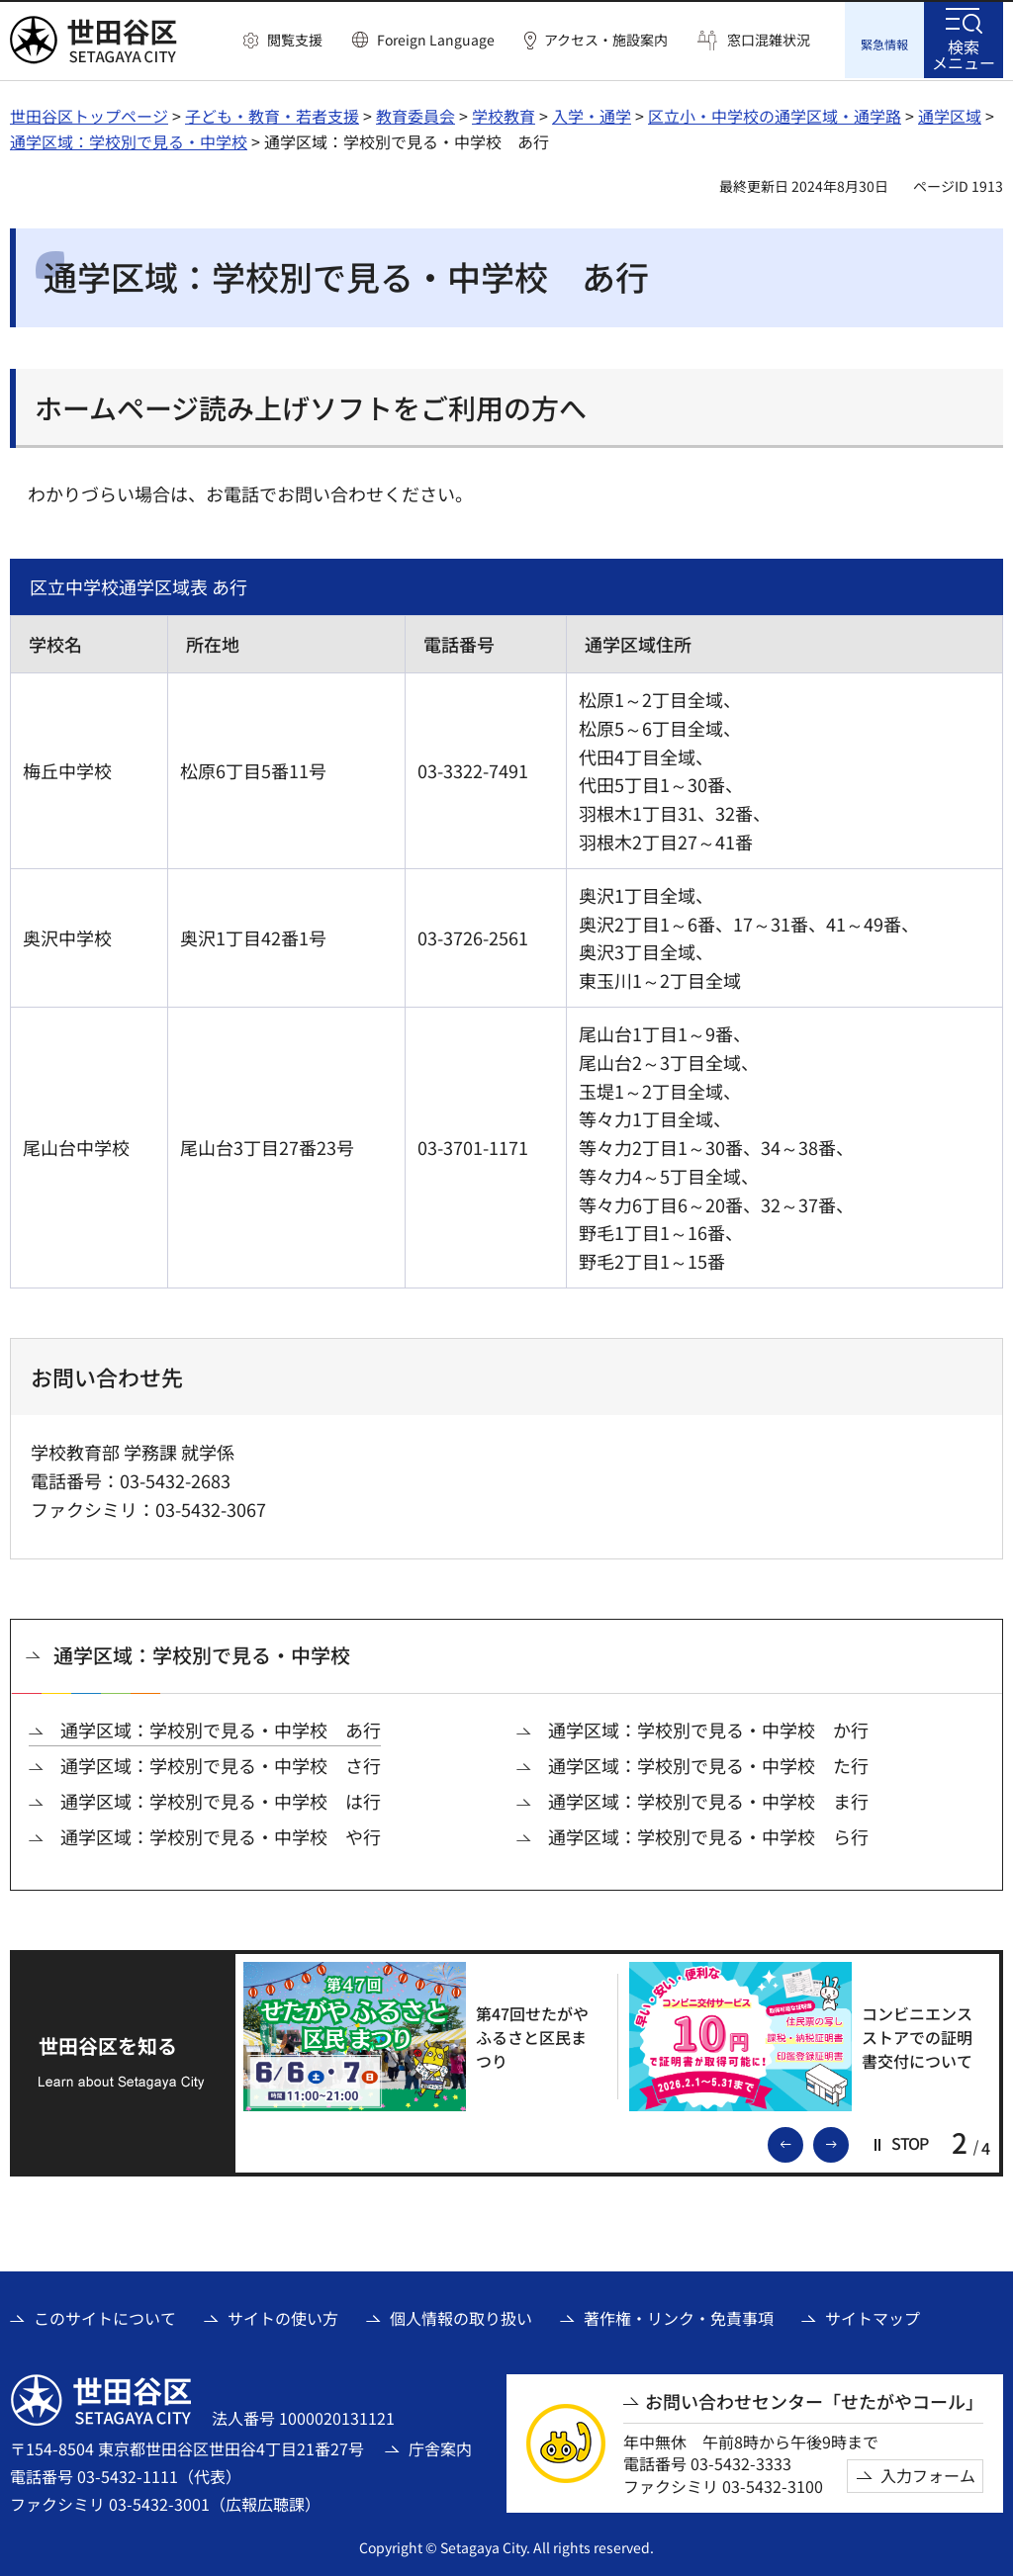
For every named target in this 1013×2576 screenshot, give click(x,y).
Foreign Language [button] (436, 39)
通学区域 (949, 114)
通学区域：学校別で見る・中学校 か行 (708, 1727)
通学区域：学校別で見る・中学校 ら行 (708, 1834)
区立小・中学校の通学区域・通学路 (774, 114)
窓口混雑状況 (768, 40)
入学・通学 (591, 114)
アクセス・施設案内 (606, 40)
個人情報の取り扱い (461, 2315)
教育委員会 (415, 114)
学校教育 (503, 114)
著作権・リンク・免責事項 (679, 2315)
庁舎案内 (440, 2446)
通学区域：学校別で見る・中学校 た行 (708, 1763)
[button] (282, 40)
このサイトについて (105, 2315)
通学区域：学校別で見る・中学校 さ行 (220, 1763)
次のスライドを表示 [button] (848, 2140)
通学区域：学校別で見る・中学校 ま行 (708, 1799)
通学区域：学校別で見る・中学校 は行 (220, 1799)
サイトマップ (872, 2315)
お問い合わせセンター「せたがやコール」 (814, 2399)
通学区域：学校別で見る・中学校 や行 (220, 1834)
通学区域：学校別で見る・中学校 (128, 139)
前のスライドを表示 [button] (802, 2140)
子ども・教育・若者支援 (272, 114)
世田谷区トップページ (89, 114)
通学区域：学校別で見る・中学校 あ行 (220, 1727)
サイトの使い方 (283, 2315)
